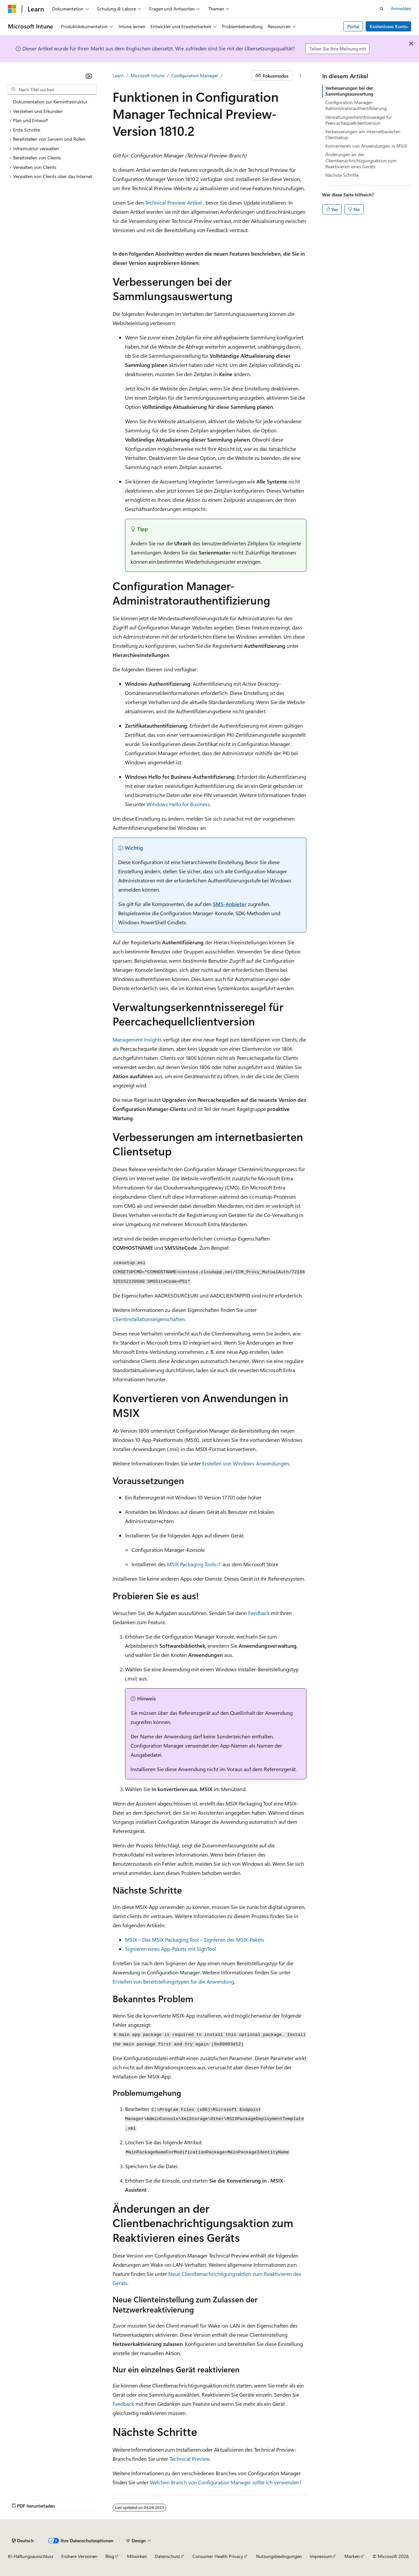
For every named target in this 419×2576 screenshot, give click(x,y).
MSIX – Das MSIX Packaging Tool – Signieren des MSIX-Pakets (194, 1939)
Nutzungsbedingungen (279, 2556)
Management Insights (137, 1039)
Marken (352, 2556)
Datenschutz (167, 2556)
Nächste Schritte (342, 175)
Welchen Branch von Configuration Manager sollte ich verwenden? (225, 2482)
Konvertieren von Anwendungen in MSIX (366, 146)
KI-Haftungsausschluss (30, 2556)
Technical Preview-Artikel (173, 202)
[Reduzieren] (89, 76)
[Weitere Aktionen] (300, 75)
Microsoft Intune (147, 75)
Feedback (259, 1612)
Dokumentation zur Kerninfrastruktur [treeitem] (50, 102)
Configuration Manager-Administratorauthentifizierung (356, 105)
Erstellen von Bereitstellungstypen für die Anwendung (173, 1981)
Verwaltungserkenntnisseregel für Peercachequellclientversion (358, 120)
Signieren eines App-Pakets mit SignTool (170, 1948)
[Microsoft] (12, 9)
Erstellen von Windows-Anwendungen (245, 1463)
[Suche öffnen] (381, 9)
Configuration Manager (194, 75)
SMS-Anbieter (229, 903)
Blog (109, 2556)
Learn (118, 75)
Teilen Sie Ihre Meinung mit (337, 48)
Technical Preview (190, 2458)
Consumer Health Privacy (217, 2556)
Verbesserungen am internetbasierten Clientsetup (362, 134)
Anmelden (401, 8)
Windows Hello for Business (178, 804)
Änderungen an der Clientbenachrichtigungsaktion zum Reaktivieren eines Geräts (360, 160)
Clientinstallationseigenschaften (149, 1318)
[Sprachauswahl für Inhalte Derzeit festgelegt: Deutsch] (23, 2540)
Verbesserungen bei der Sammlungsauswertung (349, 91)
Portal (353, 26)
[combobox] (52, 89)
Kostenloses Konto (389, 26)
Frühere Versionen (79, 2556)
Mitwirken (137, 2556)
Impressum (321, 2556)
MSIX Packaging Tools (191, 1564)
